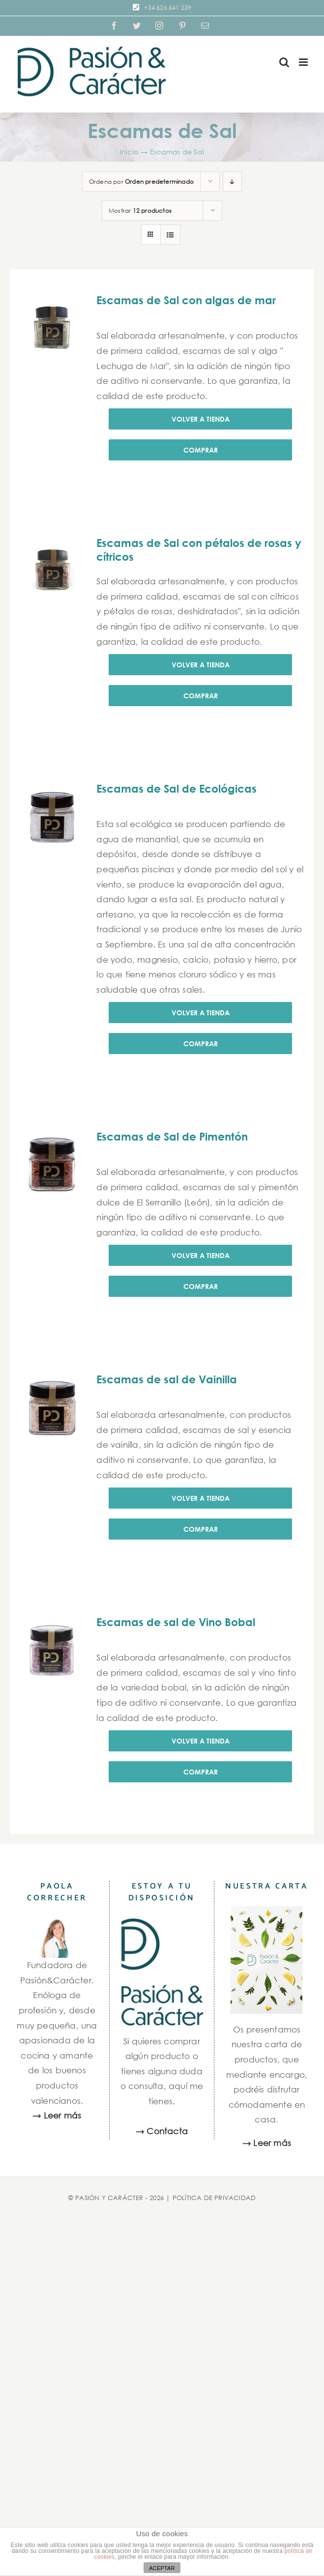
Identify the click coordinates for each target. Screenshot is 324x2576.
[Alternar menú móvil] (304, 62)
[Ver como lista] (170, 234)
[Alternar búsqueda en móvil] (284, 62)
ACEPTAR (162, 2568)
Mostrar (140, 210)
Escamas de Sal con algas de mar (186, 300)
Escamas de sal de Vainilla (166, 1379)
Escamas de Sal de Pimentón (172, 1136)
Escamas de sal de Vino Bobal (175, 1622)
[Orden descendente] (232, 182)
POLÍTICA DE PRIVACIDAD (214, 2198)
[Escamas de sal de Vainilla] (52, 1405)
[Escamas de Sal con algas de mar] (52, 326)
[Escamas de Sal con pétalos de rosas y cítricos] (52, 569)
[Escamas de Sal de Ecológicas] (52, 815)
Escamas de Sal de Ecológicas (176, 788)
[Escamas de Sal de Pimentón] (52, 1163)
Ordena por (141, 181)
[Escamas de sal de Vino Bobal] (52, 1648)
